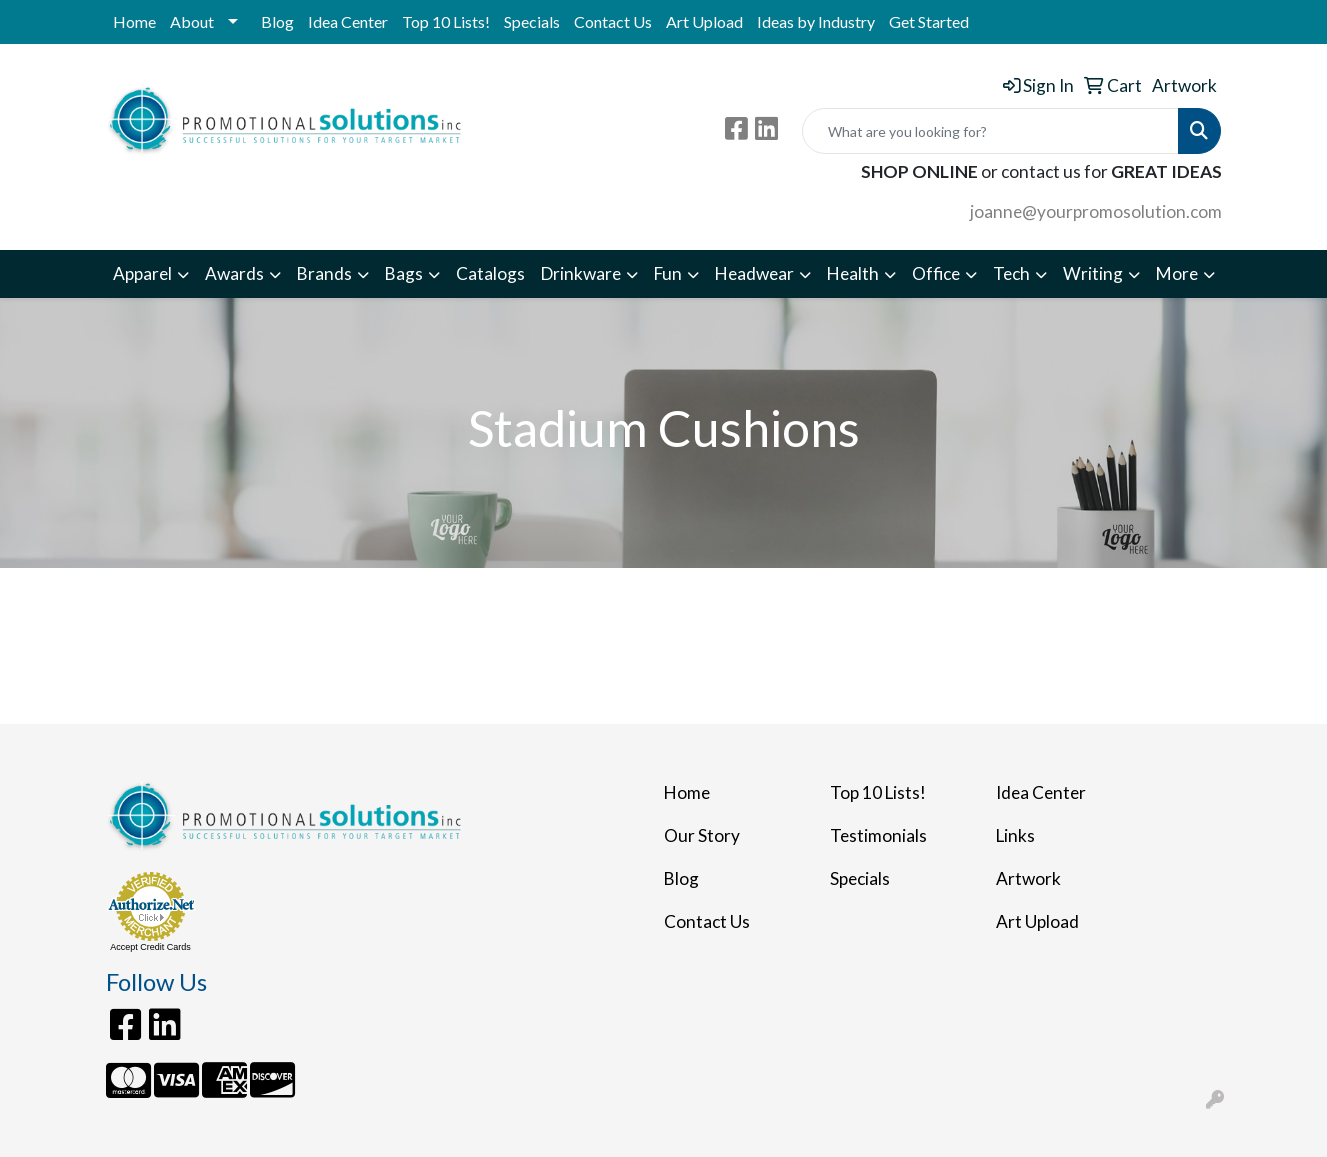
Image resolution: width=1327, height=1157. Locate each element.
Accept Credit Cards (150, 947)
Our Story (702, 835)
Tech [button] (1011, 273)
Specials (532, 21)
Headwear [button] (754, 273)
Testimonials (878, 835)
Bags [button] (404, 273)
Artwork (1028, 878)
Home (134, 21)
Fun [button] (668, 273)
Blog (277, 21)
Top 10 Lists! (446, 21)
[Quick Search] (990, 131)
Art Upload (704, 21)
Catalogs (490, 273)
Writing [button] (1093, 273)
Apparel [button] (142, 273)
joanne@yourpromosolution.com (1096, 211)
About (192, 21)
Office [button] (936, 273)
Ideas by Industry (816, 21)
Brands (324, 273)
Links (1015, 835)
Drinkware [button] (581, 273)
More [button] (1177, 273)
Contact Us (613, 21)
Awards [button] (234, 273)
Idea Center (348, 21)
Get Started (929, 21)
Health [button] (853, 273)
